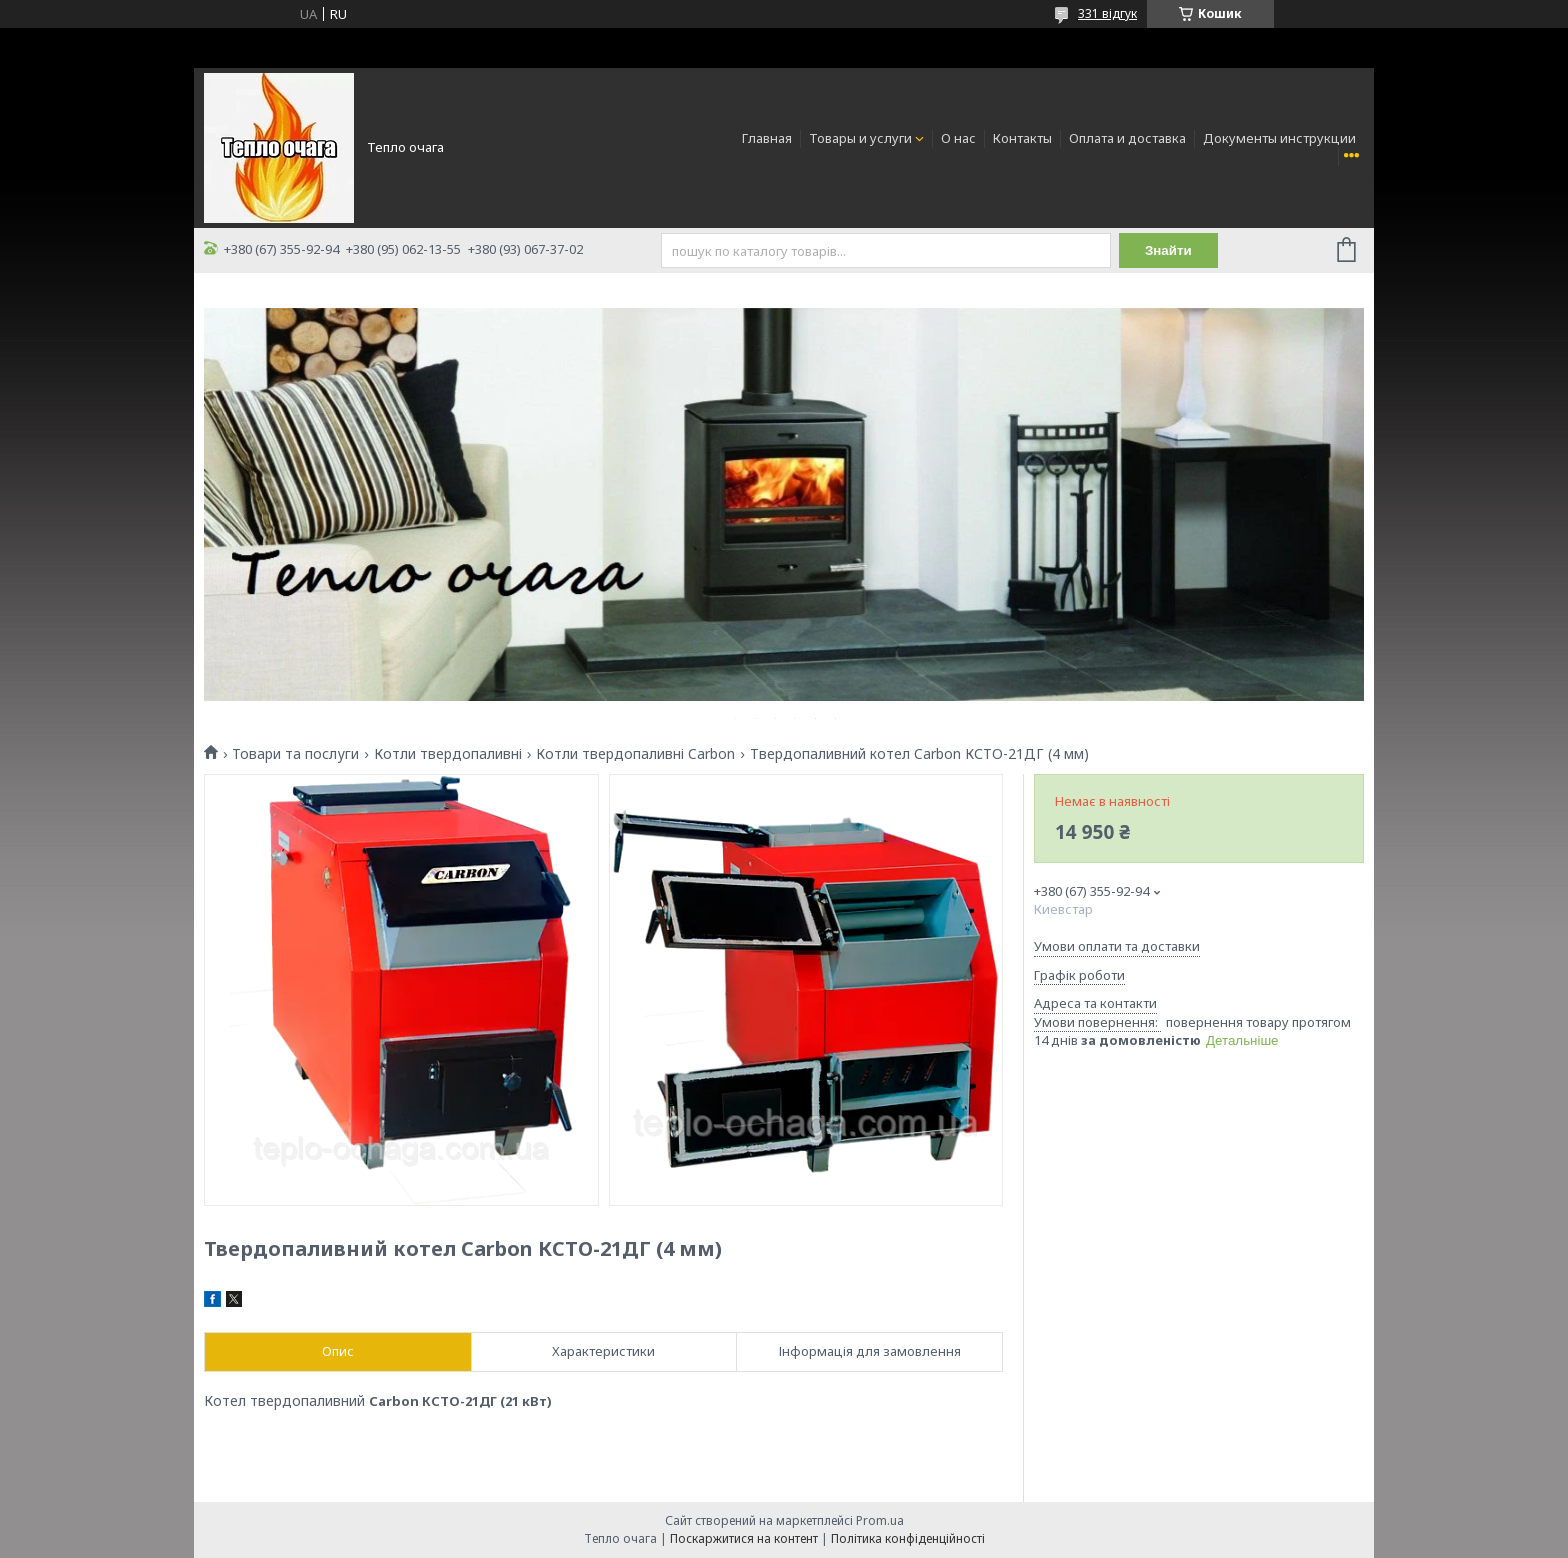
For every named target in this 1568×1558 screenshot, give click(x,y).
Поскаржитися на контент (744, 1538)
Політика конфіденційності (908, 1538)
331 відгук (1107, 13)
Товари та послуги (295, 754)
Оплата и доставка (1127, 138)
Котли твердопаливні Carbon (635, 754)
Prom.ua (880, 1520)
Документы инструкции (1279, 138)
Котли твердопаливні (448, 754)
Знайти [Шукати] (1168, 250)
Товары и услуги (860, 138)
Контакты (1022, 138)
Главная (767, 138)
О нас (958, 138)
